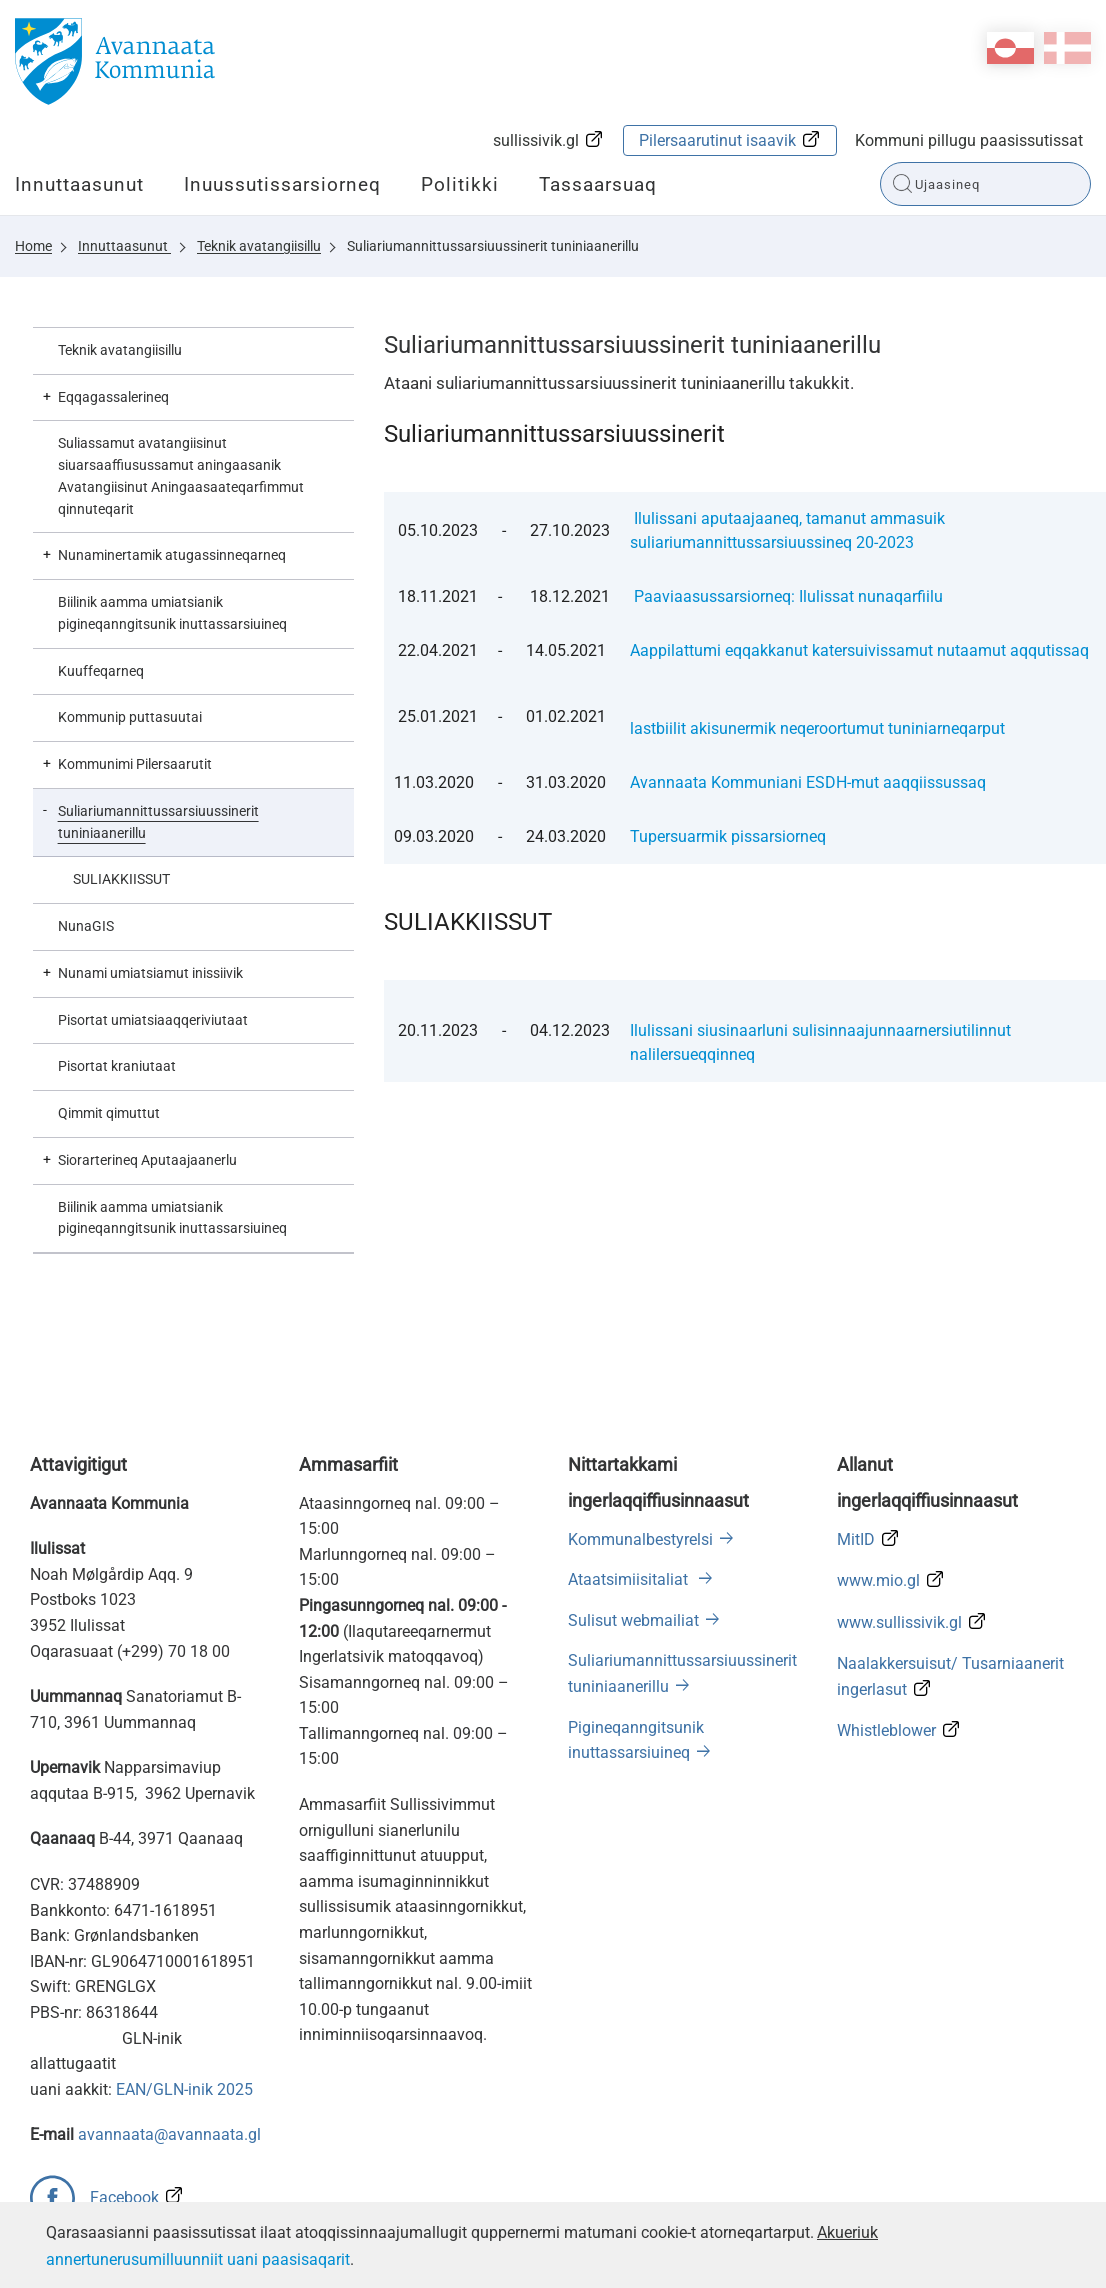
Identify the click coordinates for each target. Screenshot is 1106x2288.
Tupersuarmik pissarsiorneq (728, 836)
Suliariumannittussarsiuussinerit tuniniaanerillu (493, 246)
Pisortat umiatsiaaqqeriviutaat (153, 1020)
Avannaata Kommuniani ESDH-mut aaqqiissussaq (808, 782)
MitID (856, 1539)
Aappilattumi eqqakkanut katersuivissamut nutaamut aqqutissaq (859, 650)
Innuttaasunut (79, 184)
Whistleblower (886, 1730)
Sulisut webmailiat (633, 1620)
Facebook (124, 2197)
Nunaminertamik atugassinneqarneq (172, 555)
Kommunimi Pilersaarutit (135, 764)
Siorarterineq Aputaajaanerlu (147, 1160)
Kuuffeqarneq (101, 671)
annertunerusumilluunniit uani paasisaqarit (198, 2259)
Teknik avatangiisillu (259, 246)
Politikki (460, 184)
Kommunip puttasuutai (130, 717)
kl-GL (1010, 48)
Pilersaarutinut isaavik (717, 140)
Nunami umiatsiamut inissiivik (150, 973)
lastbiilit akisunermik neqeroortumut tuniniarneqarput (817, 728)
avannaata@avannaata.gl (169, 2134)
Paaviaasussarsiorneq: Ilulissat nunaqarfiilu (788, 596)
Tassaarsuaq (598, 184)
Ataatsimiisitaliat (630, 1579)
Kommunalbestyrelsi (640, 1539)
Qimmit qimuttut (109, 1113)
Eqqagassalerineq (113, 397)
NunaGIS (86, 926)
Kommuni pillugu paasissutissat (969, 140)
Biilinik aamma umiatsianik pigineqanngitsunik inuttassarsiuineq (172, 613)
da (1067, 48)
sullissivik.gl (536, 140)
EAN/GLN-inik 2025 (184, 2089)
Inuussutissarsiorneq (282, 184)
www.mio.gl (878, 1580)
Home (33, 246)
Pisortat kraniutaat (117, 1066)
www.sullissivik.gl (899, 1622)
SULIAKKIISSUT (123, 879)
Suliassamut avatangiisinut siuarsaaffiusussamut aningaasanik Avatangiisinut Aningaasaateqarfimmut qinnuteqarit (181, 475)
